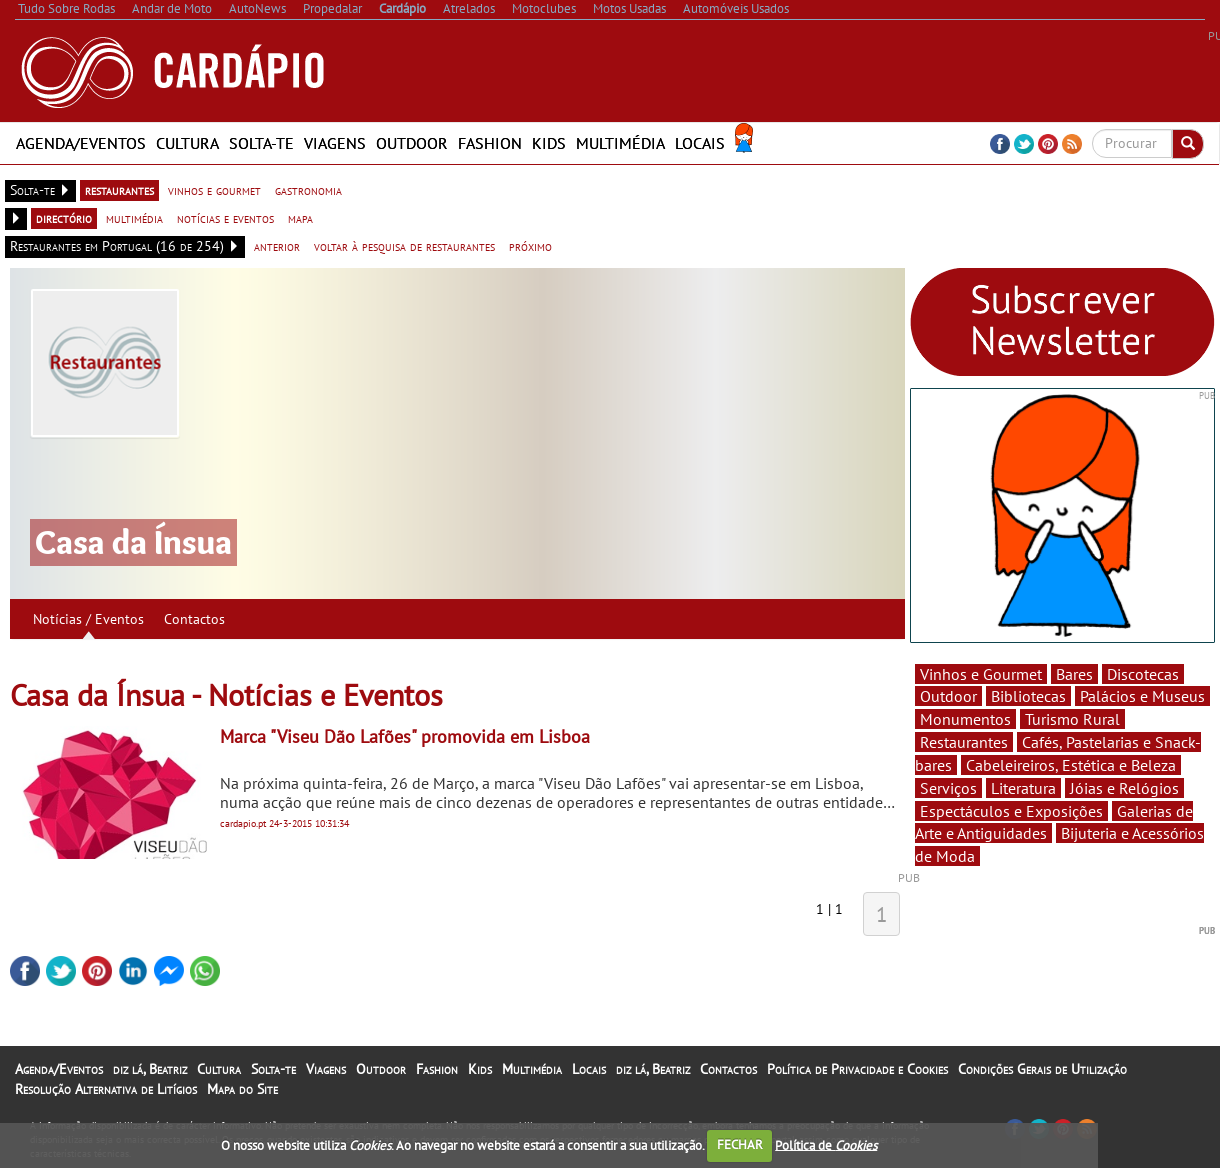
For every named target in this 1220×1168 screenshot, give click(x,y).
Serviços (948, 788)
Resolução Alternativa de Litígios (106, 1089)
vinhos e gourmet (214, 190)
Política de (826, 1144)
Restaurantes (964, 742)
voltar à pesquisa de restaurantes (404, 246)
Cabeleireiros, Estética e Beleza (1071, 765)
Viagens (335, 143)
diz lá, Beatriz (150, 1069)
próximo (530, 246)
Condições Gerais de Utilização (1042, 1069)
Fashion (490, 143)
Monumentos (965, 719)
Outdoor (412, 143)
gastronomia (308, 190)
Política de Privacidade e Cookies (857, 1069)
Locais (700, 143)
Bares (1074, 674)
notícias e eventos (225, 218)
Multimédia (620, 143)
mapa (300, 218)
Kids (549, 143)
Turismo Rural (1072, 719)
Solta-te (261, 143)
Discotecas (1143, 674)
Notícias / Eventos (88, 619)
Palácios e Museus (1142, 696)
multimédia (134, 218)
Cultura (187, 143)
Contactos (194, 619)
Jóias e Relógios (1124, 788)
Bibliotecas (1028, 696)
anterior (277, 246)
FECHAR (740, 1144)
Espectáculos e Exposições (1011, 811)
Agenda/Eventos (81, 143)
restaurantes (119, 190)
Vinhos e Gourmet (981, 674)
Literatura (1023, 788)
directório (64, 218)
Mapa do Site (242, 1089)
